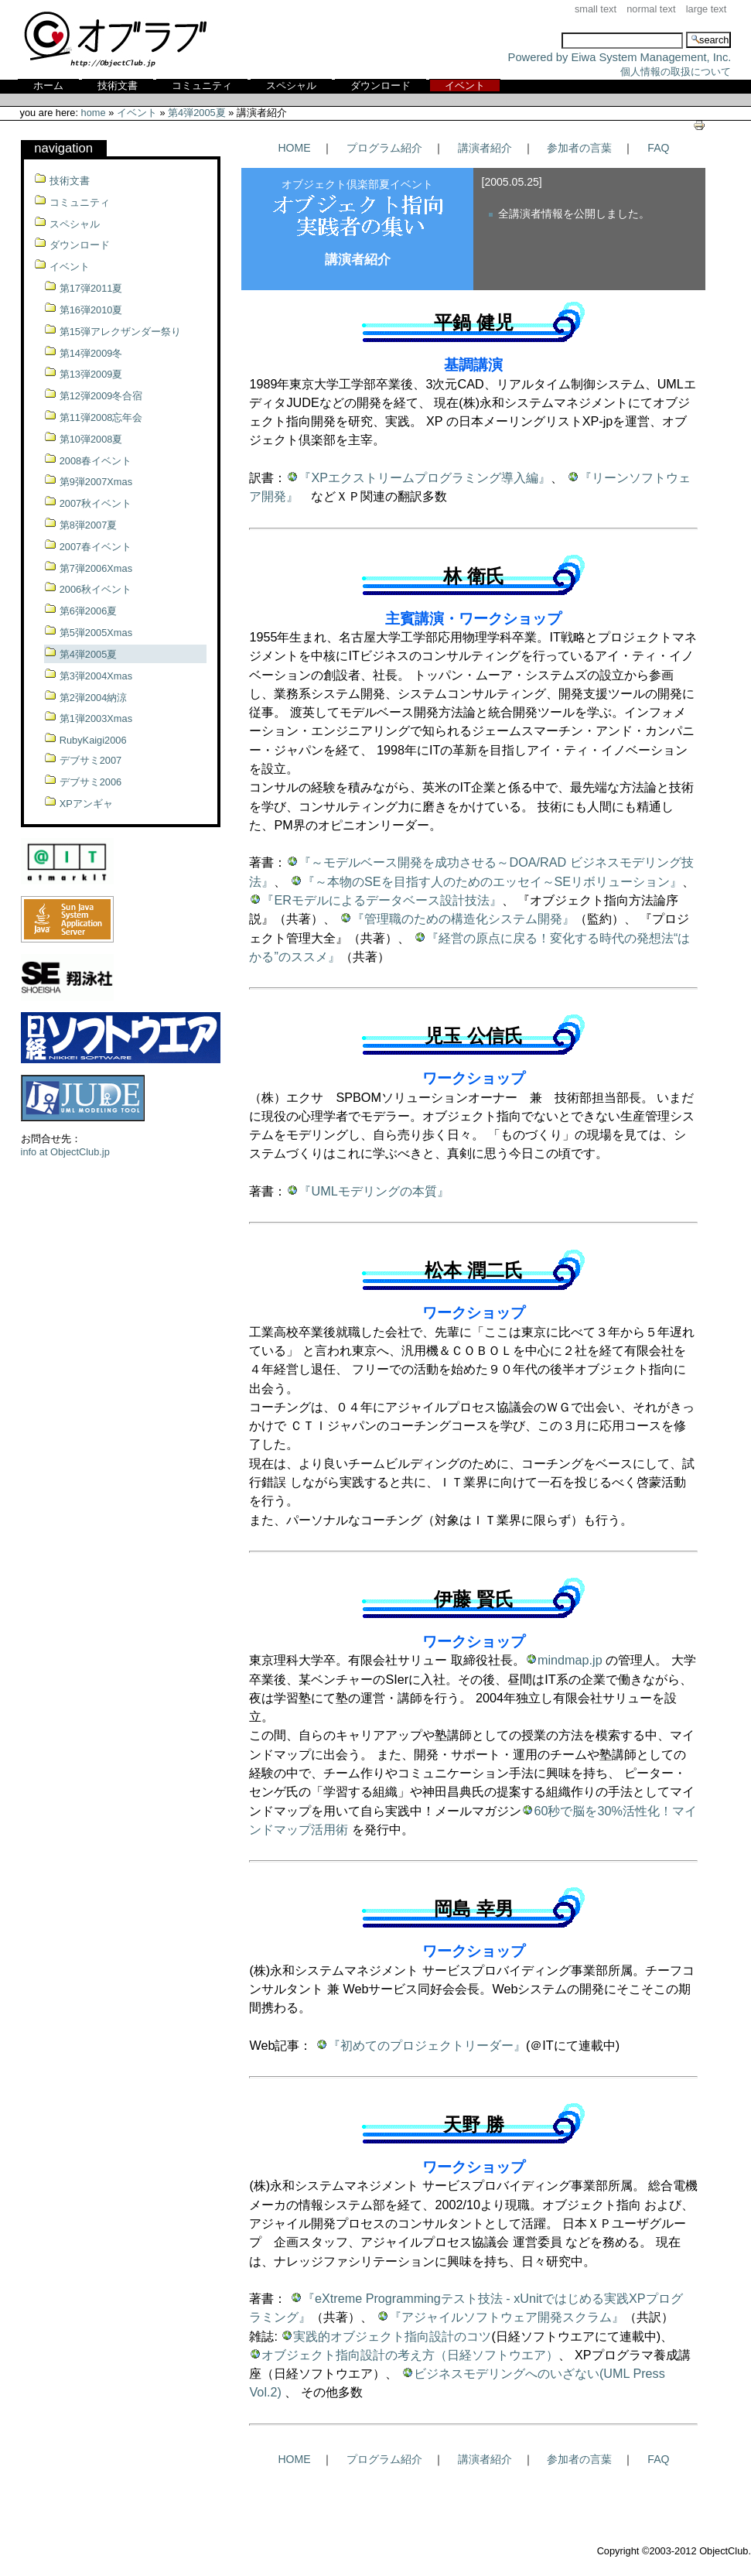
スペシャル (291, 85)
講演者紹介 (485, 148)
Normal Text (650, 9)
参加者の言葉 (579, 148)
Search (507, 31)
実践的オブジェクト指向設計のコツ (392, 2336)
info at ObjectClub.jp (65, 1152)
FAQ (658, 148)
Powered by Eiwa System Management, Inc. (620, 57)
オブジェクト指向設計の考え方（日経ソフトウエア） (409, 2355)
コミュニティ (202, 85)
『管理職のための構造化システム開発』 (463, 918)
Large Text (706, 9)
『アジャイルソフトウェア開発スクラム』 (506, 2317)
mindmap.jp (570, 1660)
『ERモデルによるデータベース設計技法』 (381, 900)
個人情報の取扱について (675, 71)
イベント (465, 85)
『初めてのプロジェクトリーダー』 (427, 2045)
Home (93, 112)
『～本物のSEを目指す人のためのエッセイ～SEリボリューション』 (492, 881)
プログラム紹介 (384, 148)
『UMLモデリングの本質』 (374, 1191)
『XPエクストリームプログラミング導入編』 (425, 477)
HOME (294, 148)
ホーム (48, 85)
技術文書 (117, 85)
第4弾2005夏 (197, 112)
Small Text (595, 9)
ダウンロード (380, 85)
